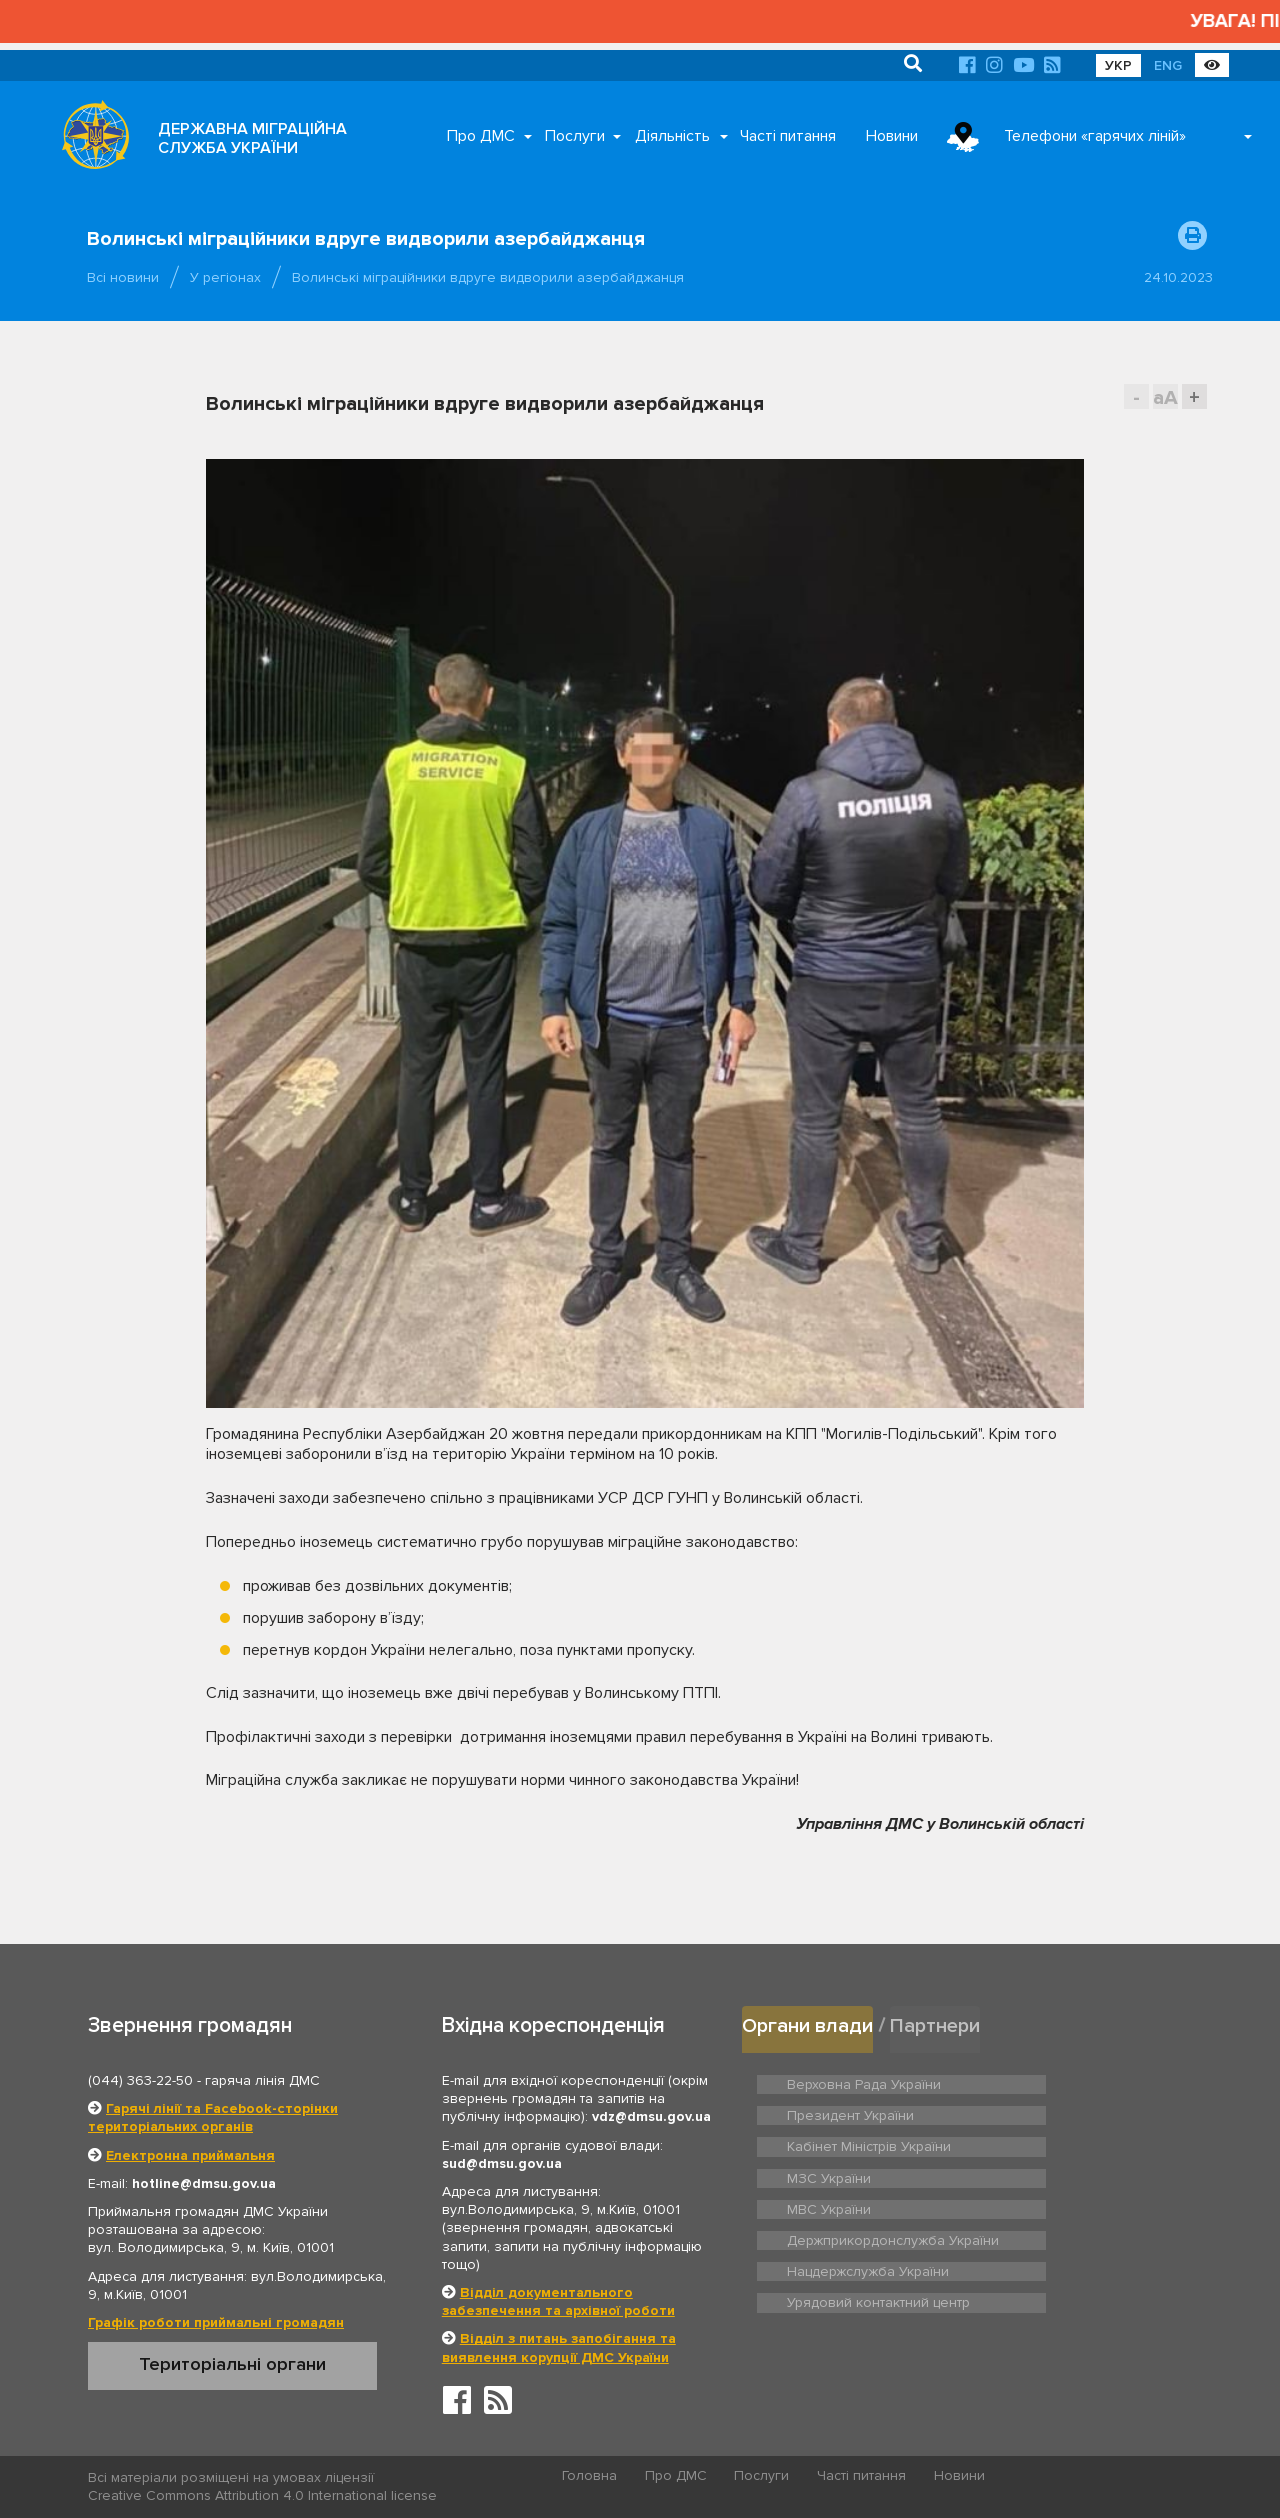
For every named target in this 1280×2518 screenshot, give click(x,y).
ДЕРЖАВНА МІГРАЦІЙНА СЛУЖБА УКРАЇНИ (252, 138)
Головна (590, 2478)
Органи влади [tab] (809, 2024)
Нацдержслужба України (863, 2194)
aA (1165, 397)
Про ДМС (481, 136)
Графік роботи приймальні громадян (216, 2322)
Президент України (1071, 2081)
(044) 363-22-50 (140, 2080)
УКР (1118, 65)
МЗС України (1051, 2112)
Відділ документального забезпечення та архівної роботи (558, 2301)
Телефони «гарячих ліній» (1095, 136)
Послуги (575, 136)
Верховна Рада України (858, 2081)
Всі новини (123, 277)
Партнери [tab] (941, 2024)
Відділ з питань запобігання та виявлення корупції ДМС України (559, 2347)
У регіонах (225, 277)
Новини (892, 136)
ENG (1168, 65)
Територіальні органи (232, 2364)
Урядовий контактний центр (1096, 2194)
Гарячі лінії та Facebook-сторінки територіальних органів (213, 2117)
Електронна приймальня (190, 2155)
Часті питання (788, 136)
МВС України (826, 2143)
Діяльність (672, 136)
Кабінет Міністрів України (864, 2112)
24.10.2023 (1178, 277)
